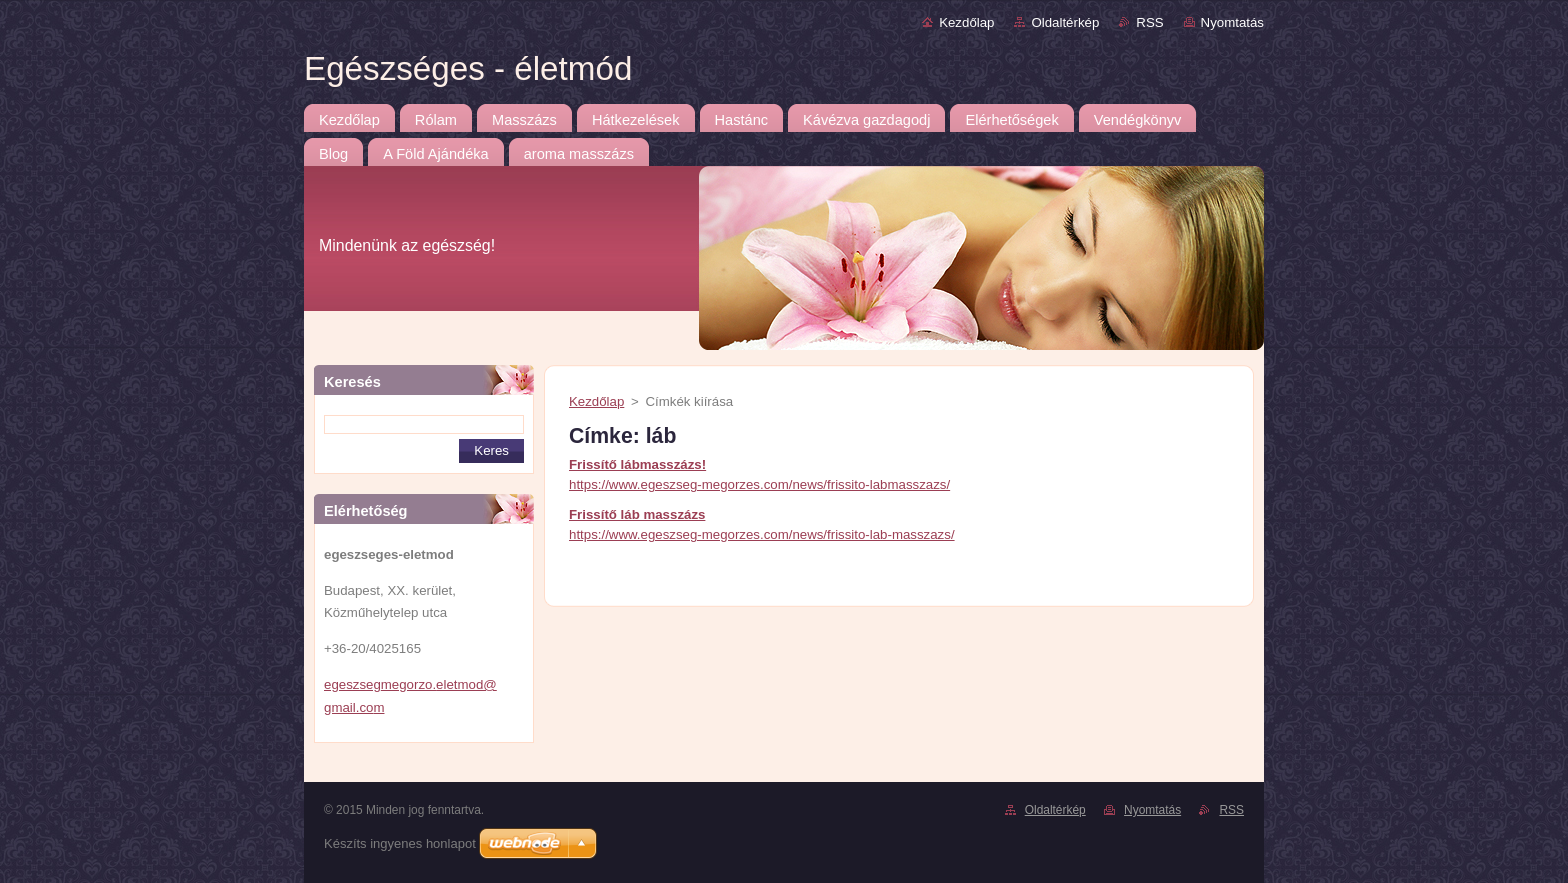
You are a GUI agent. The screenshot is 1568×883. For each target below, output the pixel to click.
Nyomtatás (1232, 22)
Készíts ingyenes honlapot (400, 843)
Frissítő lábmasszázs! (637, 464)
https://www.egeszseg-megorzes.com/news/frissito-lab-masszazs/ (762, 534)
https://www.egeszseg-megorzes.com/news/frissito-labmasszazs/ (759, 484)
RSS (1149, 22)
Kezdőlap (966, 22)
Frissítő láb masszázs (637, 514)
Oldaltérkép (1065, 22)
